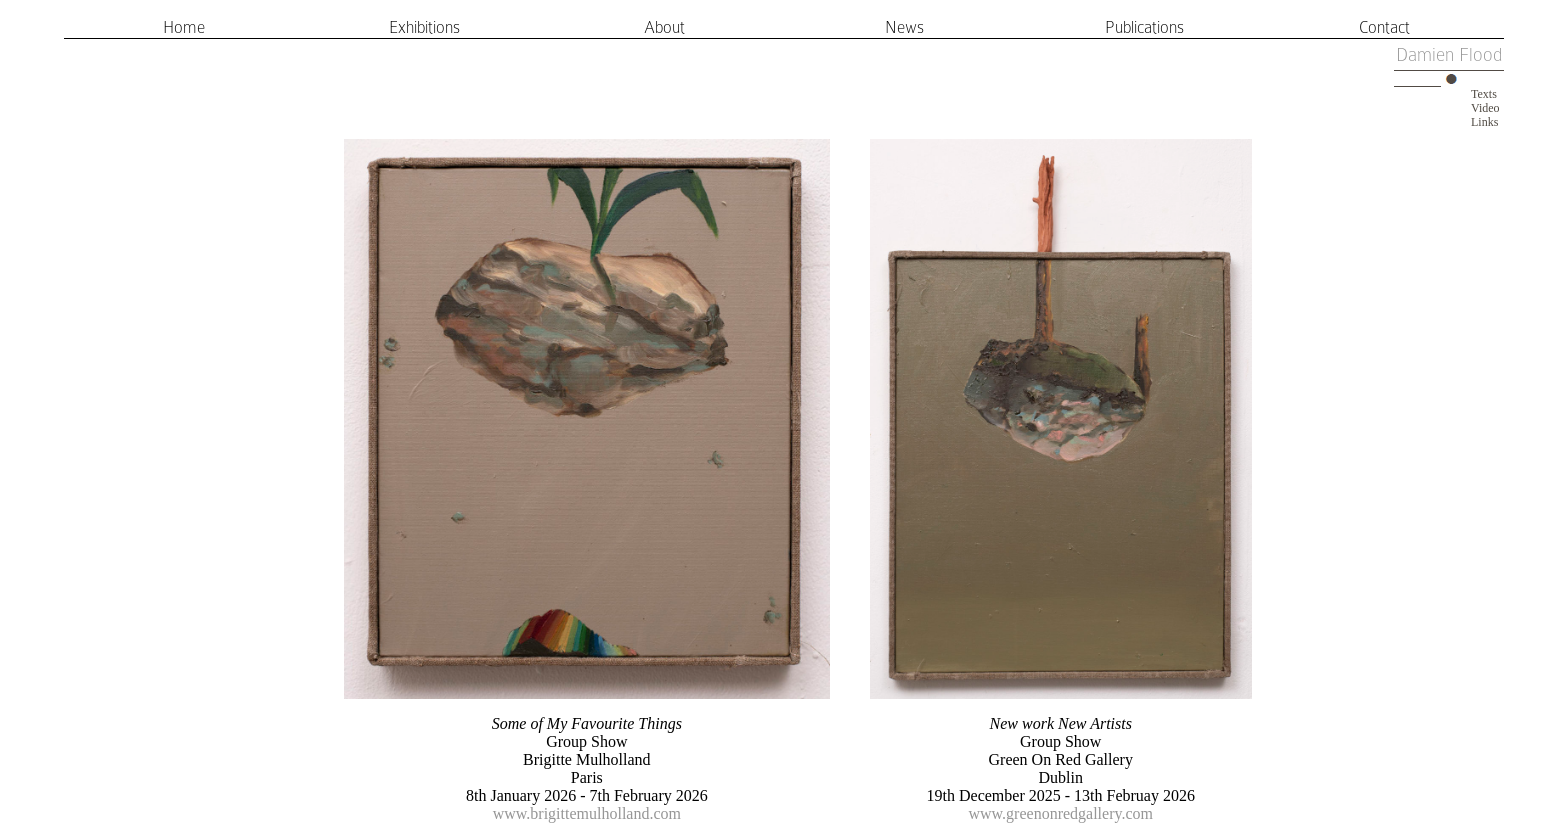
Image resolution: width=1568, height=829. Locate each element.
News (904, 27)
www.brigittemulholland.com (587, 813)
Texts (1484, 94)
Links (1484, 122)
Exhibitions (424, 27)
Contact (1384, 27)
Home (184, 27)
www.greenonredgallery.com (1060, 813)
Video (1485, 108)
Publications (1144, 27)
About (664, 27)
